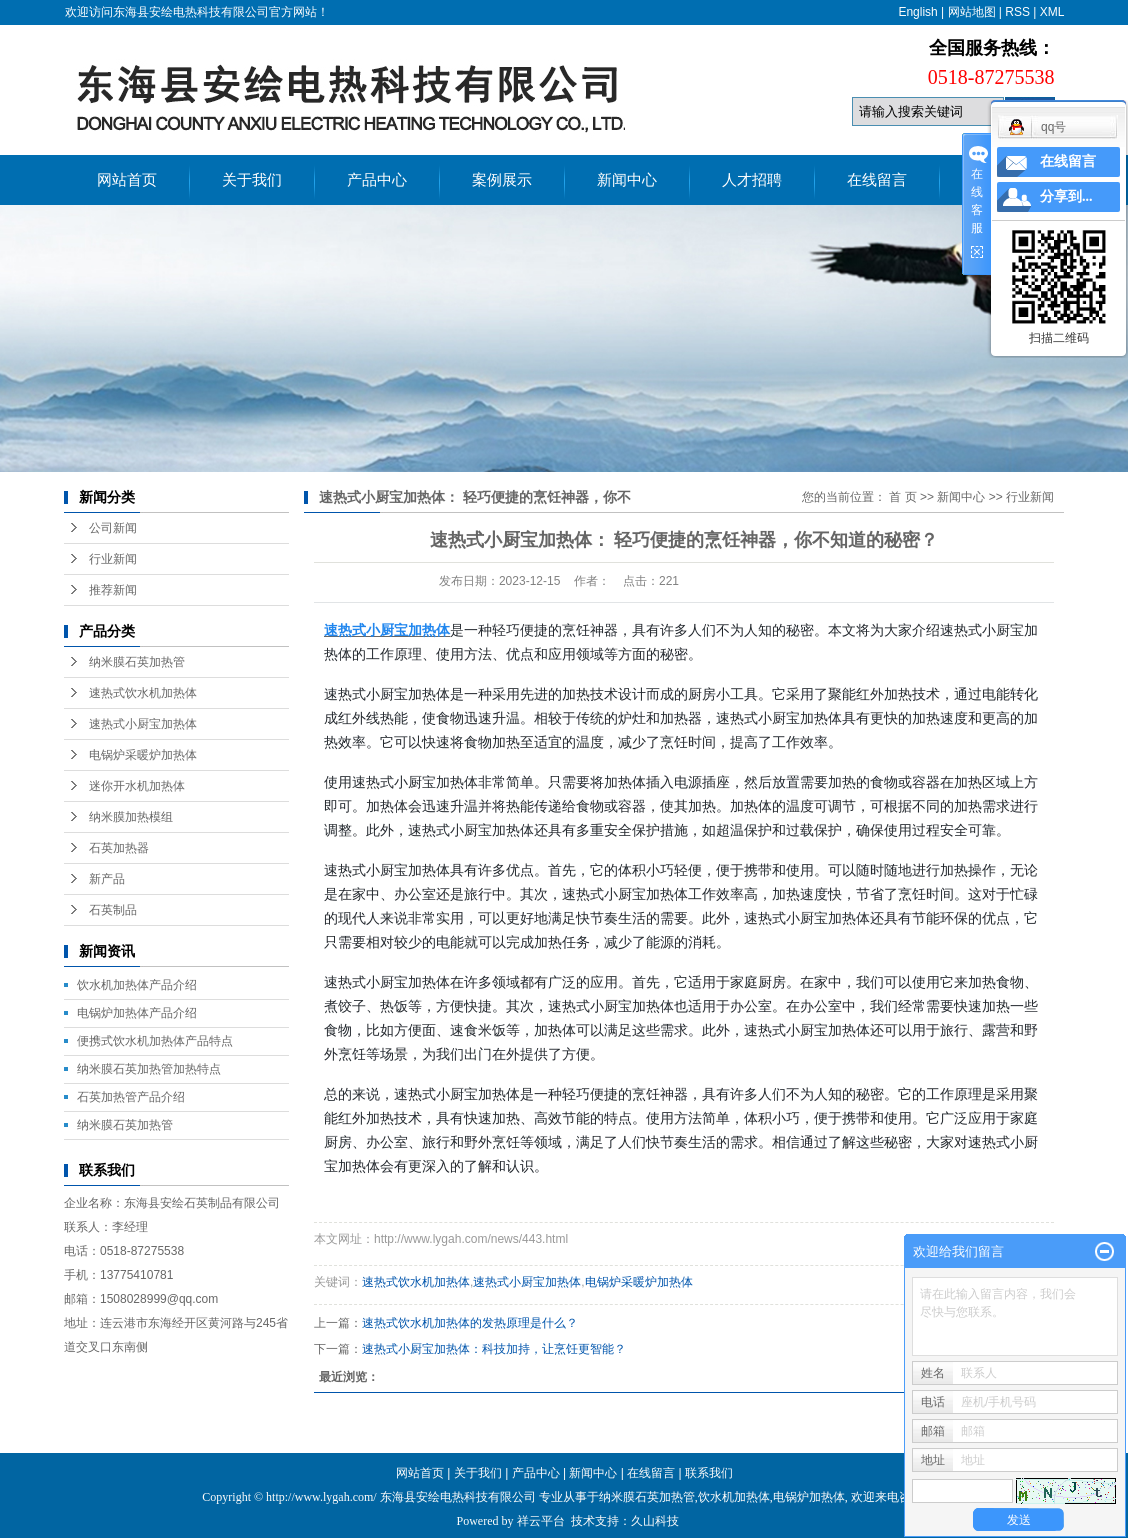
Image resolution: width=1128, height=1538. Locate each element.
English (917, 12)
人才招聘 (752, 180)
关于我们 (252, 180)
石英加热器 (119, 848)
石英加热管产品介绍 (131, 1097)
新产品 (107, 879)
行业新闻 (113, 559)
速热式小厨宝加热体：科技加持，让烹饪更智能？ (494, 1349)
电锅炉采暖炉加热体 (143, 755)
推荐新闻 (113, 590)
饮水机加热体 (734, 1497)
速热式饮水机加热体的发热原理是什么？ (470, 1323)
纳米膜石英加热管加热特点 (149, 1069)
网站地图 (972, 12)
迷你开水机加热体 (137, 786)
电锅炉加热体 (809, 1497)
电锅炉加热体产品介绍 (137, 1013)
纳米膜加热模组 (131, 817)
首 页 (902, 497)
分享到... (1066, 196)
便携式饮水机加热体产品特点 (155, 1041)
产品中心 (377, 180)
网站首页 (127, 180)
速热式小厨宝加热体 (143, 724)
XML (1052, 12)
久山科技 (655, 1521)
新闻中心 (627, 180)
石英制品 (113, 910)
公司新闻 (113, 528)
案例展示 (502, 180)
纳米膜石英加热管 (137, 662)
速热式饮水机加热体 (143, 693)
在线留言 (877, 180)
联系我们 (709, 1473)
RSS (1017, 12)
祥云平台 (541, 1521)
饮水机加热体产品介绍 (137, 985)
